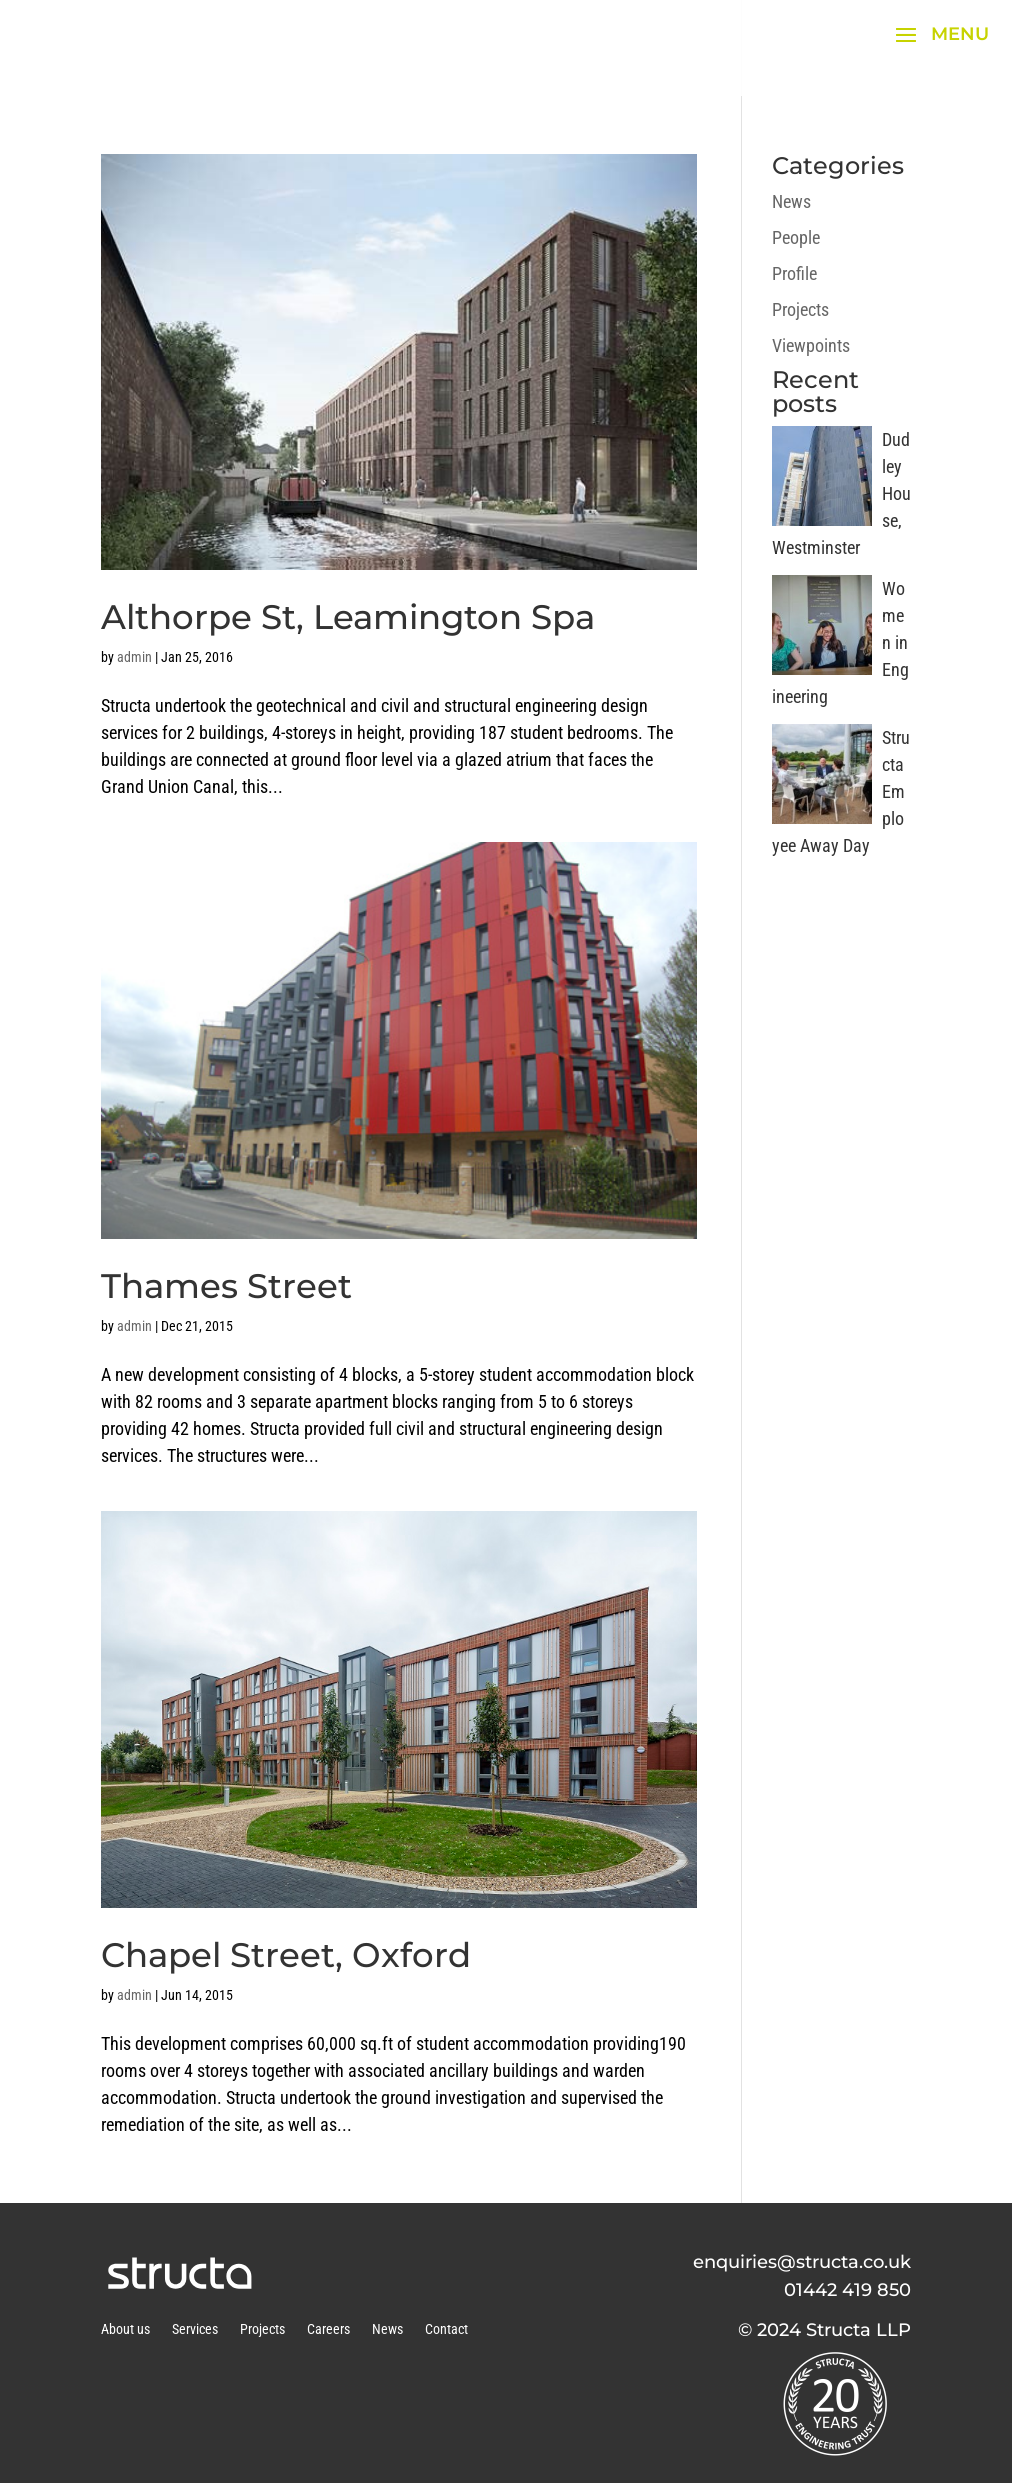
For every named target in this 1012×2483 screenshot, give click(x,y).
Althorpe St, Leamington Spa (348, 617)
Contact (446, 2329)
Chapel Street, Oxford (286, 1955)
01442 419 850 (847, 2290)
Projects (800, 309)
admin (134, 657)
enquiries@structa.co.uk (802, 2262)
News (791, 201)
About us (125, 2329)
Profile (794, 273)
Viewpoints (811, 345)
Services (195, 2329)
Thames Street (226, 1286)
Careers (328, 2329)
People (796, 237)
